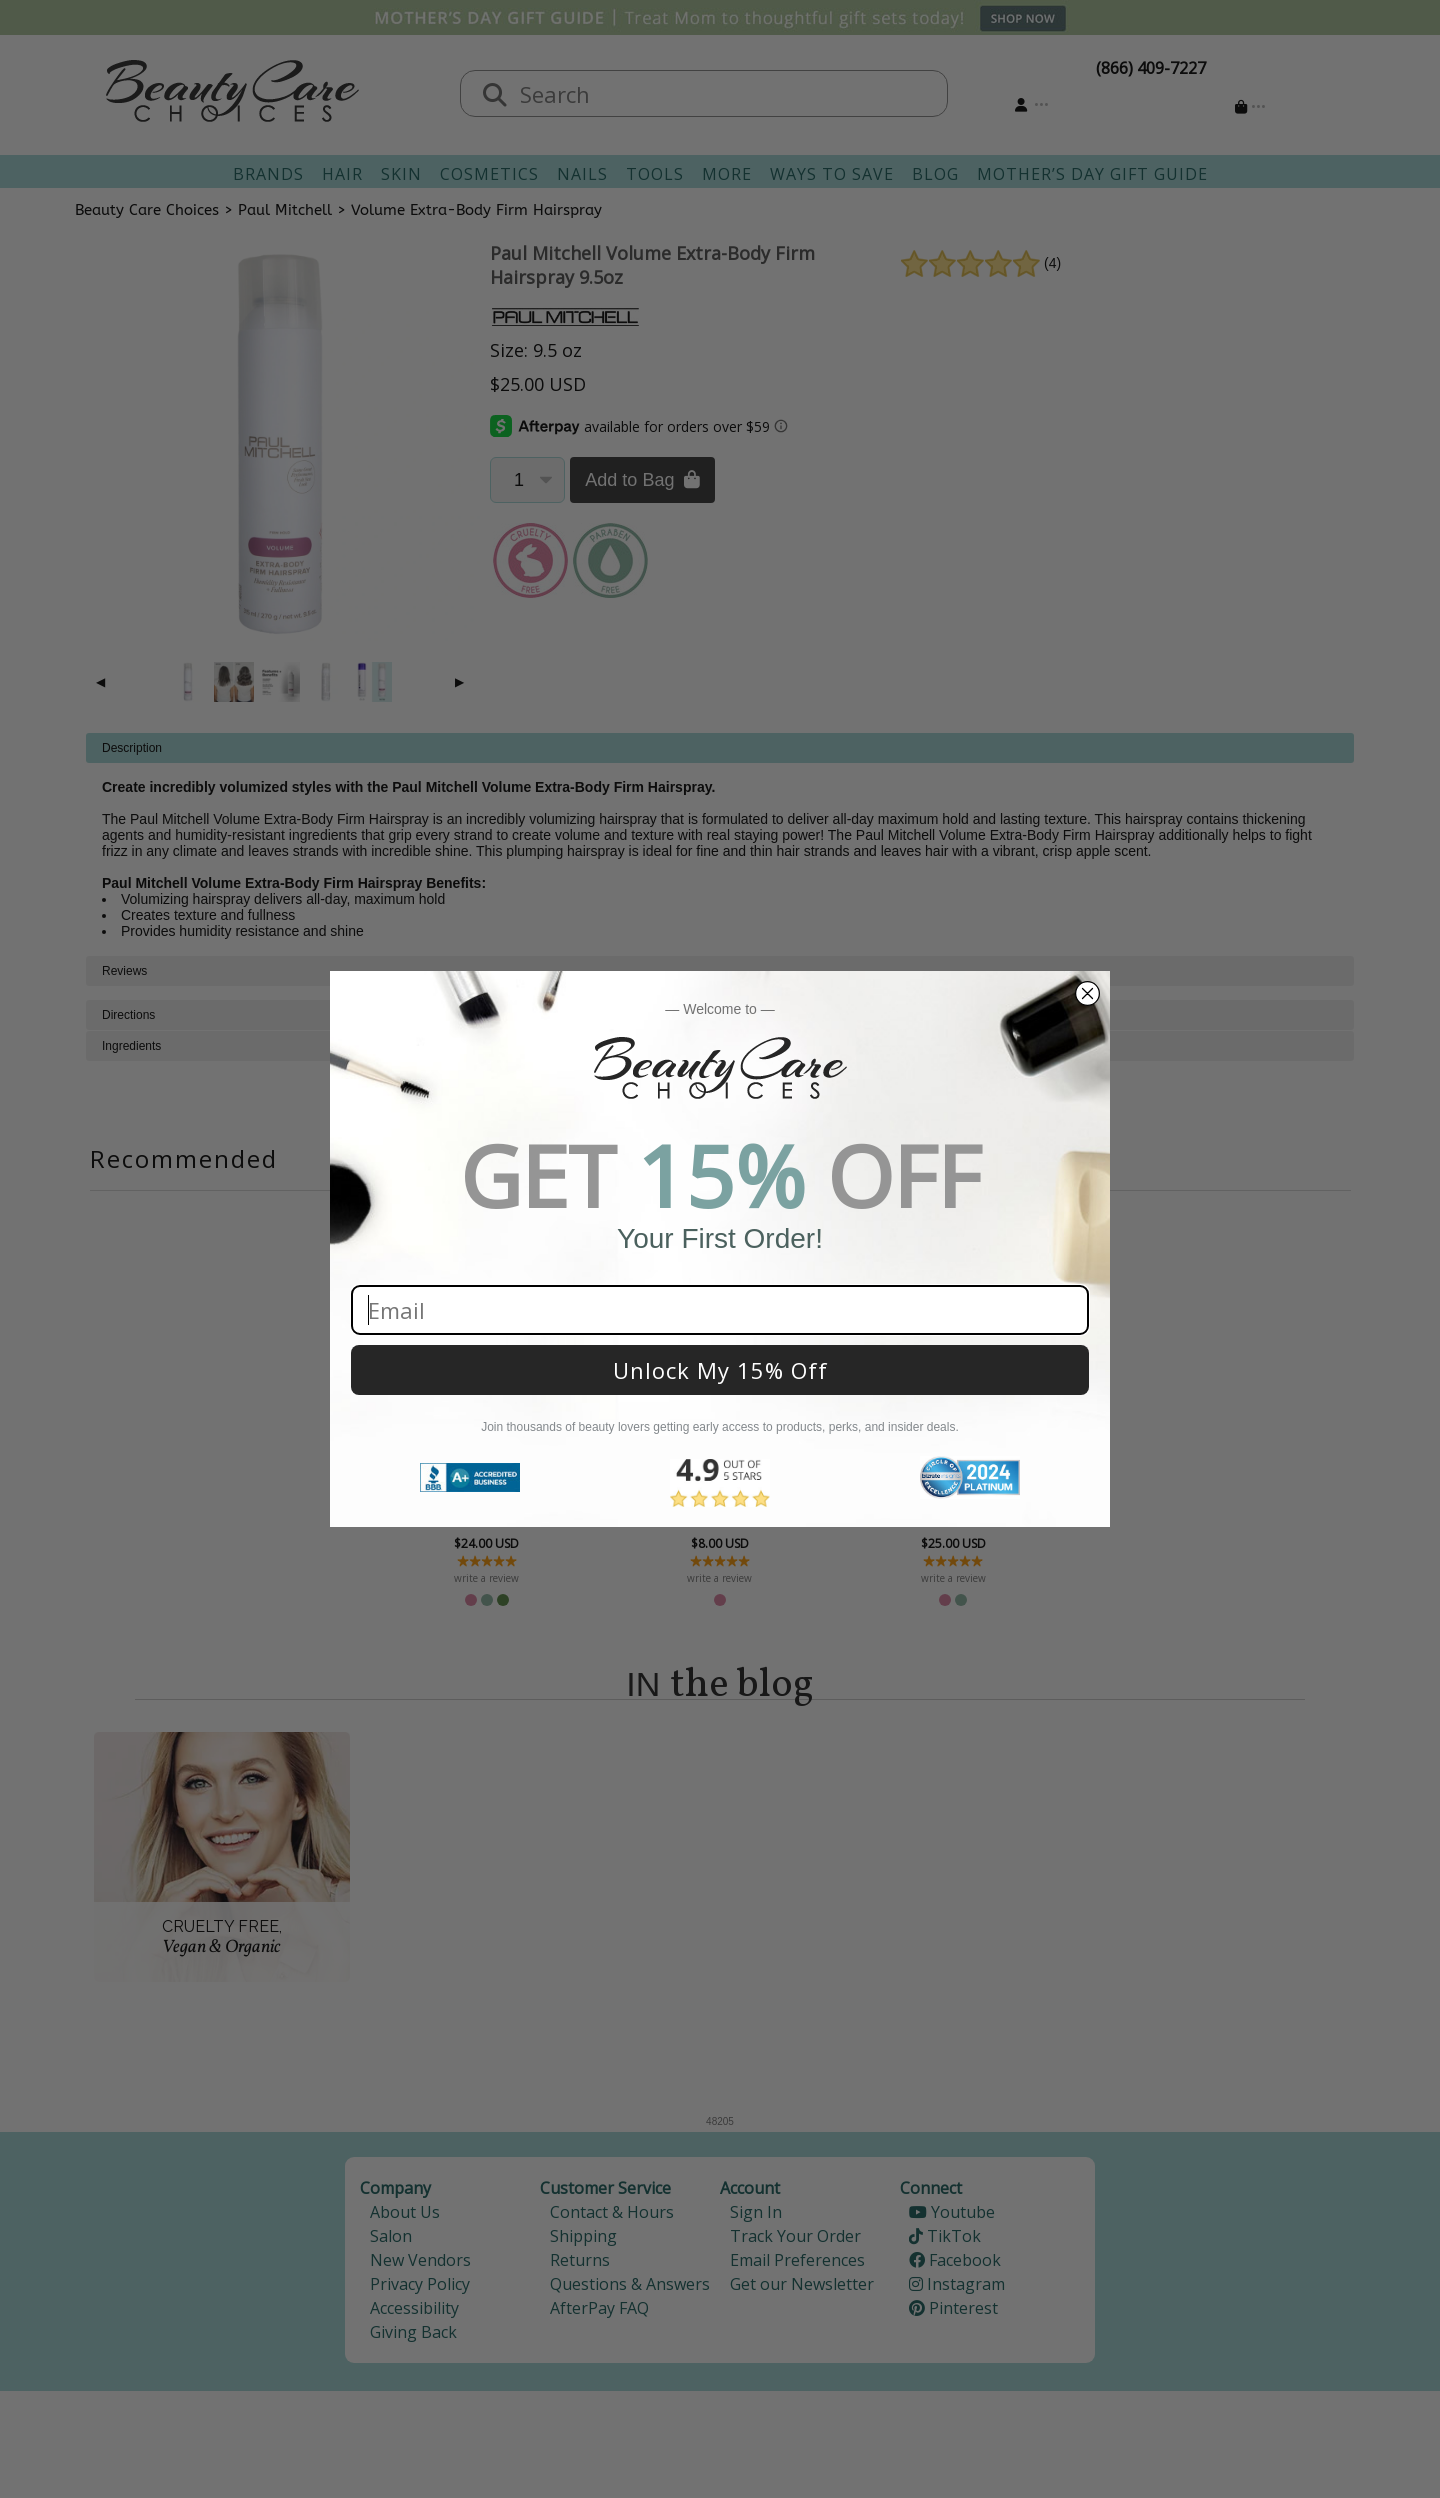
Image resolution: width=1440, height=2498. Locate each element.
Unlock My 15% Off (720, 1370)
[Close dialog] (1087, 993)
